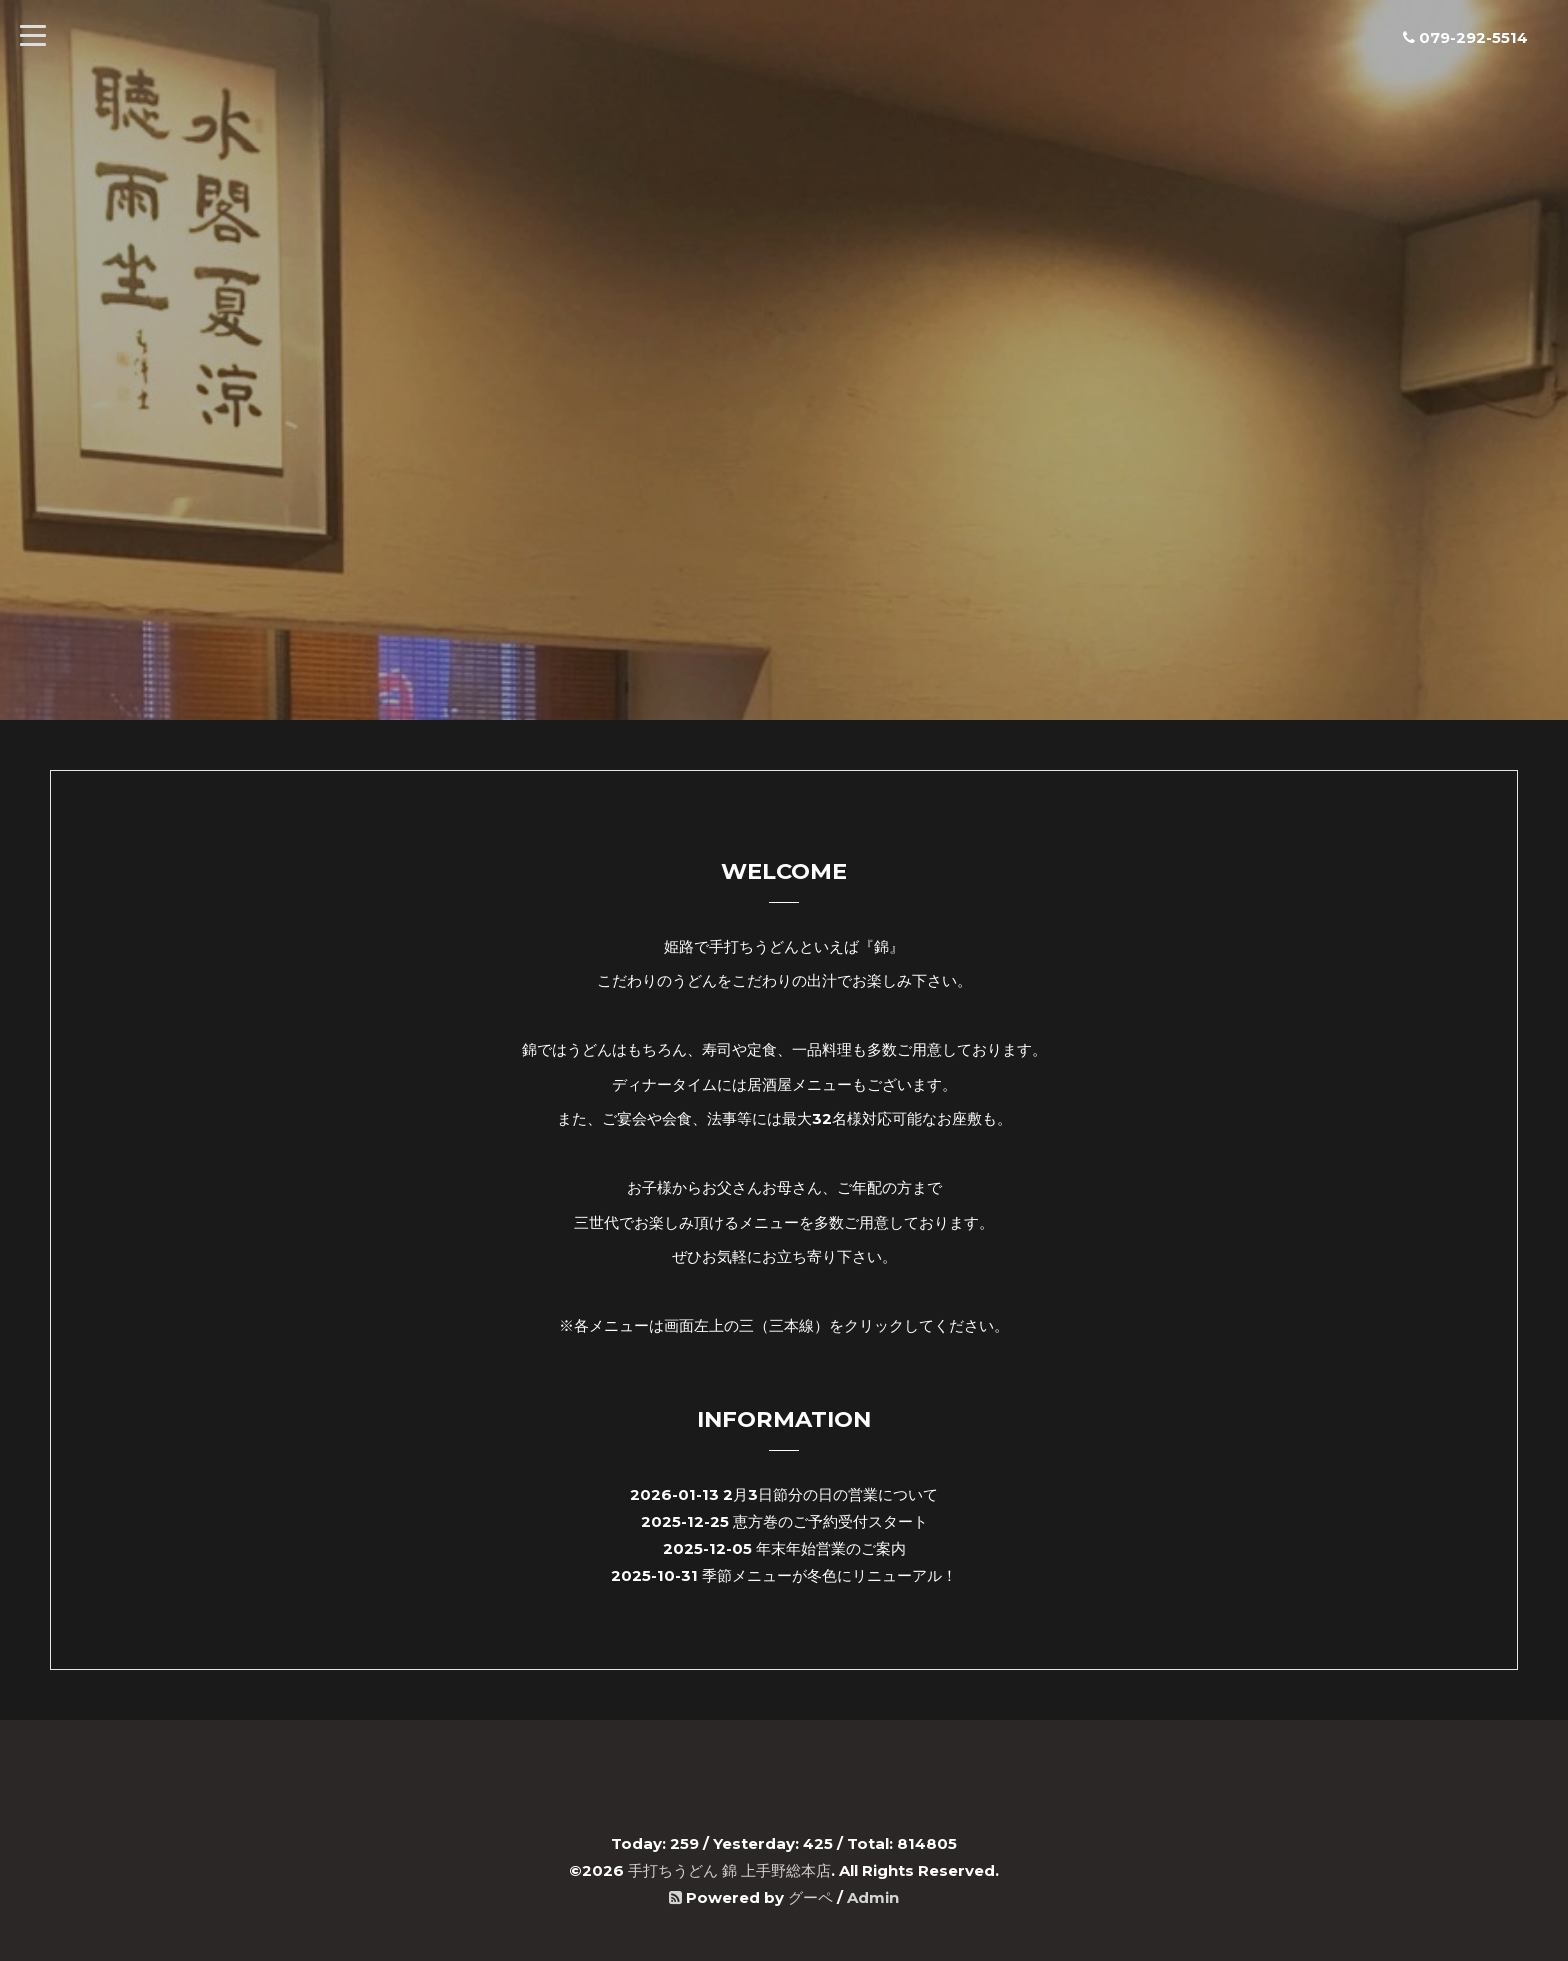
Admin (873, 1897)
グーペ (810, 1897)
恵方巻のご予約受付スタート (830, 1521)
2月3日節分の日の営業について (830, 1494)
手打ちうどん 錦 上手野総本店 (729, 1870)
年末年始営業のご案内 (831, 1548)
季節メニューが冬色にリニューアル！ (829, 1575)
